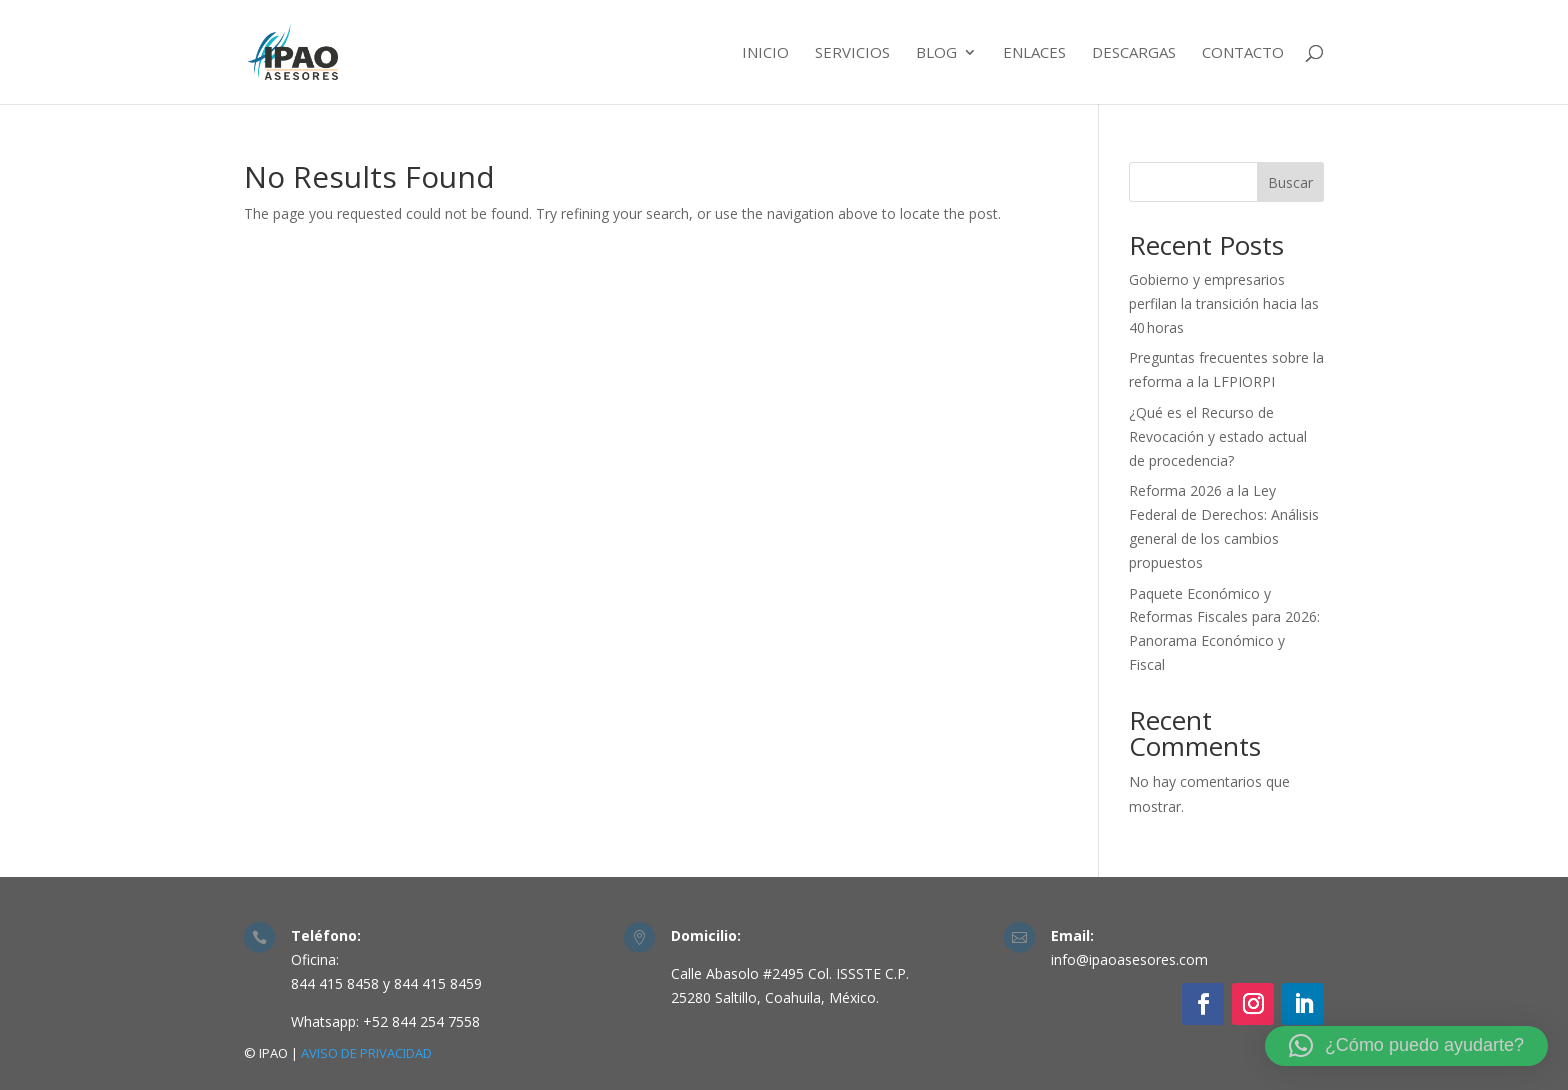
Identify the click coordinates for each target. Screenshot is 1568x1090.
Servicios (852, 53)
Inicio (765, 53)
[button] (1406, 1046)
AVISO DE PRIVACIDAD (366, 1053)
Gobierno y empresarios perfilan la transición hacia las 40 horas (1224, 303)
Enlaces (1034, 53)
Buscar (1290, 182)
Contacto (1243, 53)
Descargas (1134, 53)
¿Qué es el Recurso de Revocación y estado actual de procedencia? (1218, 436)
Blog (936, 53)
